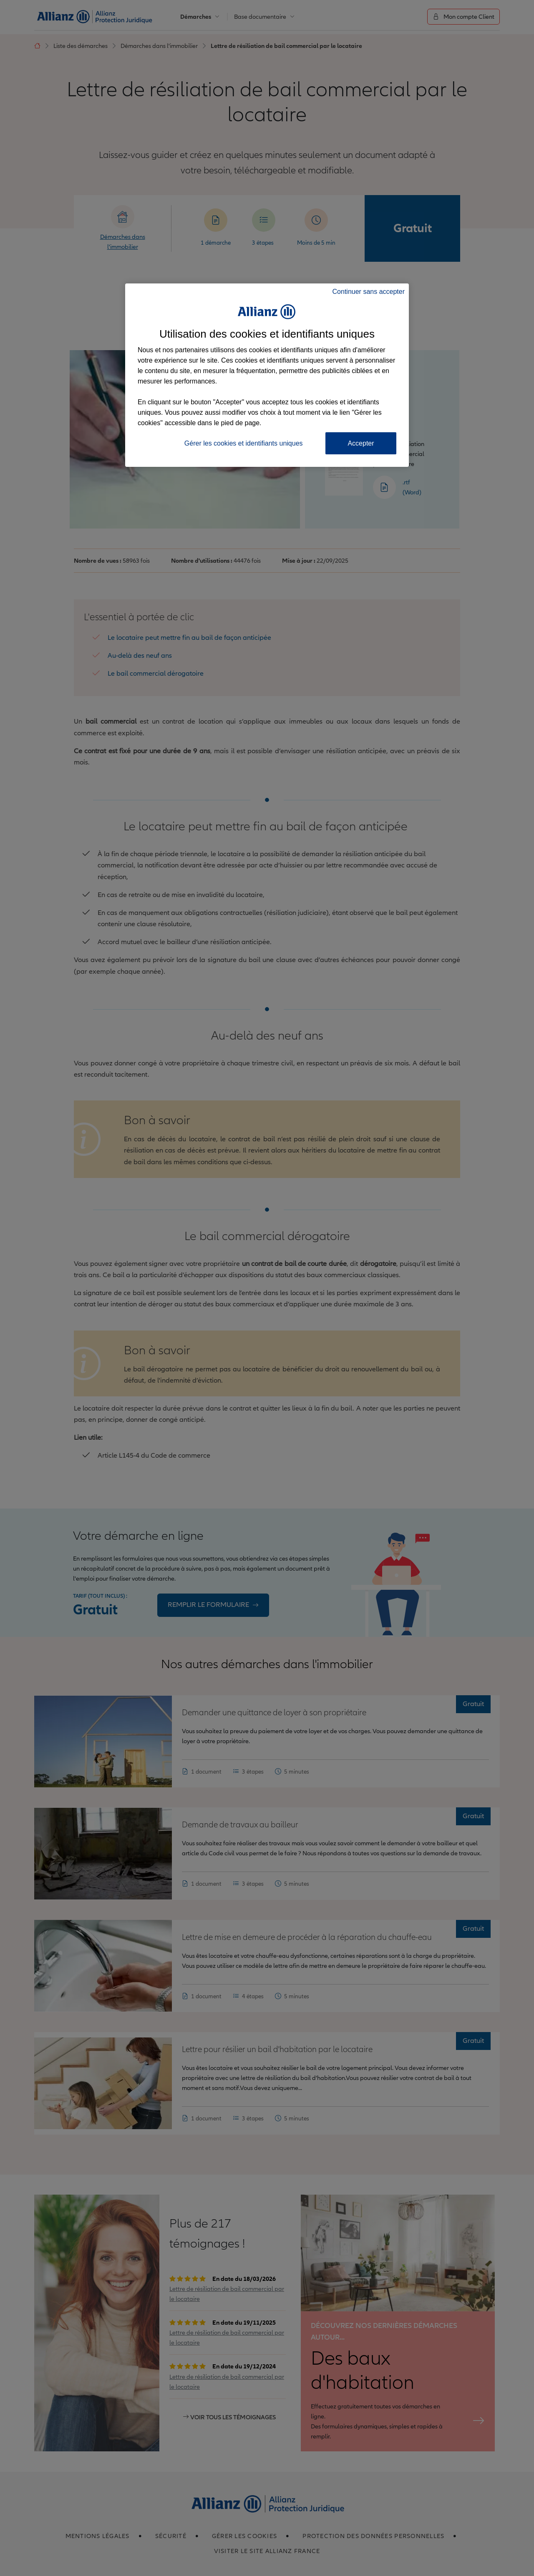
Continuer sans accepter (368, 291)
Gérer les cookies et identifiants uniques (243, 443)
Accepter (361, 443)
